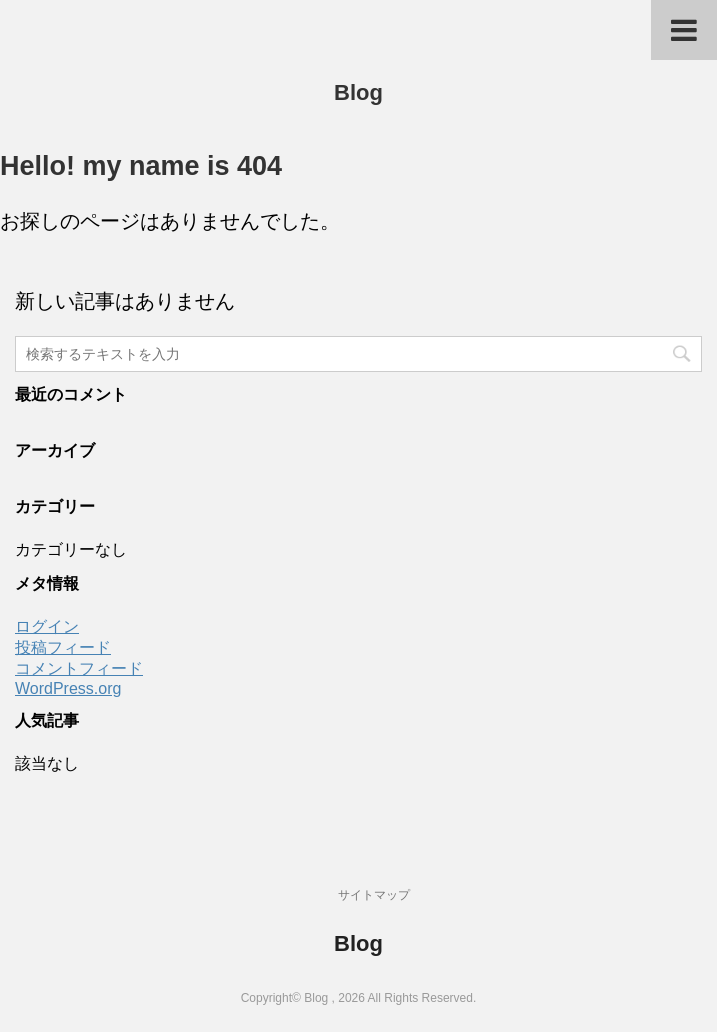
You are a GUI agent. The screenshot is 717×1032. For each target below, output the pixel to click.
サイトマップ (374, 895)
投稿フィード (63, 647)
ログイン (47, 626)
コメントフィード (79, 668)
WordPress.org (68, 688)
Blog (358, 92)
